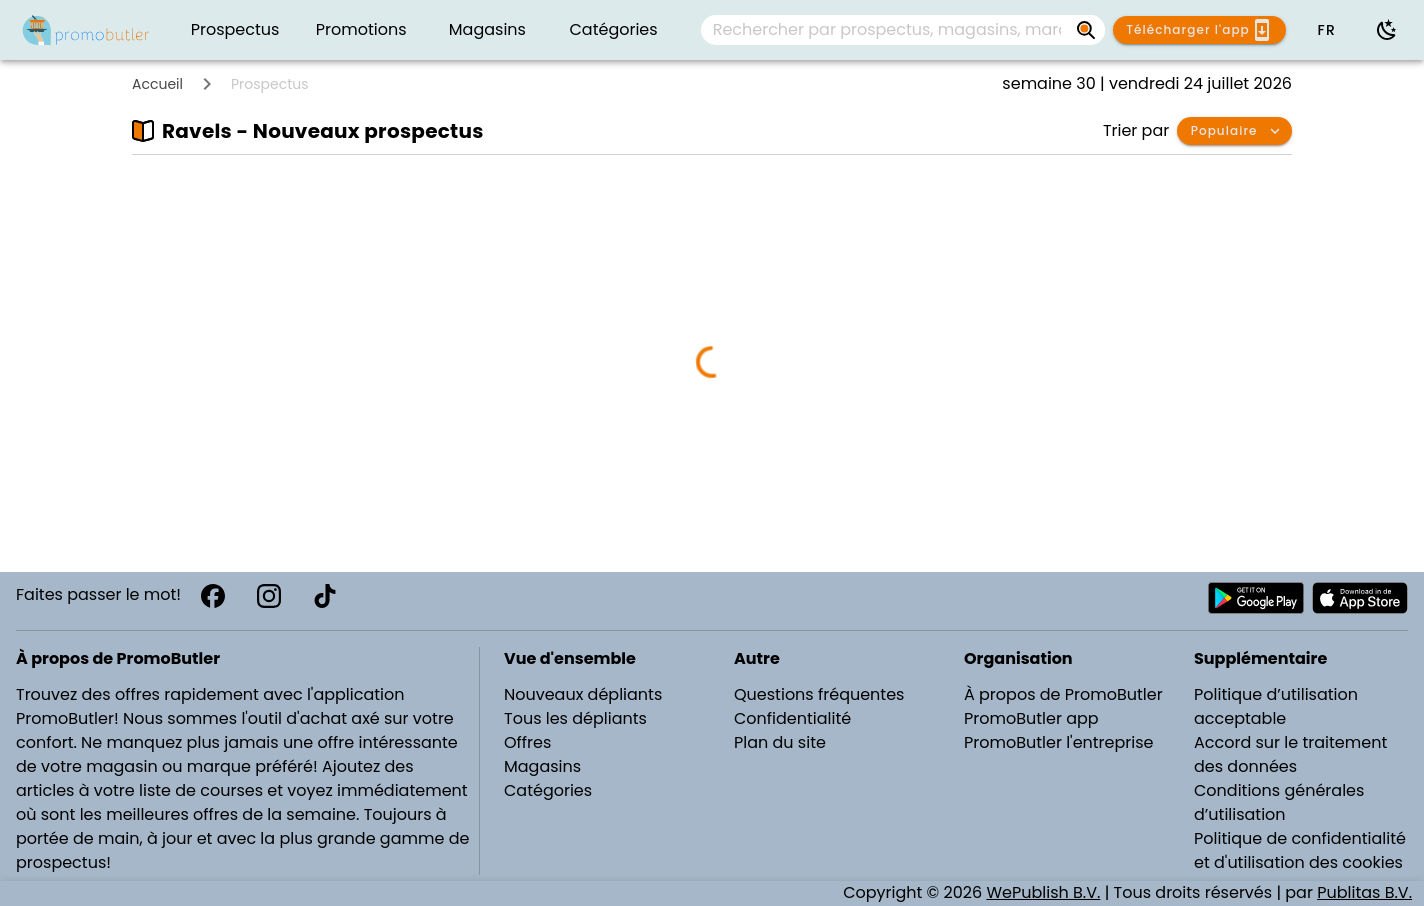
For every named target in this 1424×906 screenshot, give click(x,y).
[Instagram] (269, 596)
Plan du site (780, 742)
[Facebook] (213, 596)
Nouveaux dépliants (583, 694)
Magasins (542, 766)
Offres (527, 742)
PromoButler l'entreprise (1059, 742)
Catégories (548, 790)
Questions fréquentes (819, 694)
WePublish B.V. (1043, 892)
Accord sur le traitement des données (1290, 754)
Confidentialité (792, 718)
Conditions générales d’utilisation (1279, 802)
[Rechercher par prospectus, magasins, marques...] (1087, 30)
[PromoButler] (86, 30)
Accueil (157, 84)
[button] (1326, 30)
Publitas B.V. (1364, 892)
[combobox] (903, 30)
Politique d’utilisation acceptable (1276, 706)
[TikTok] (325, 596)
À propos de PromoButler (1063, 694)
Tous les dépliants (575, 718)
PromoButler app (1031, 718)
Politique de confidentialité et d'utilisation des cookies (1300, 850)
